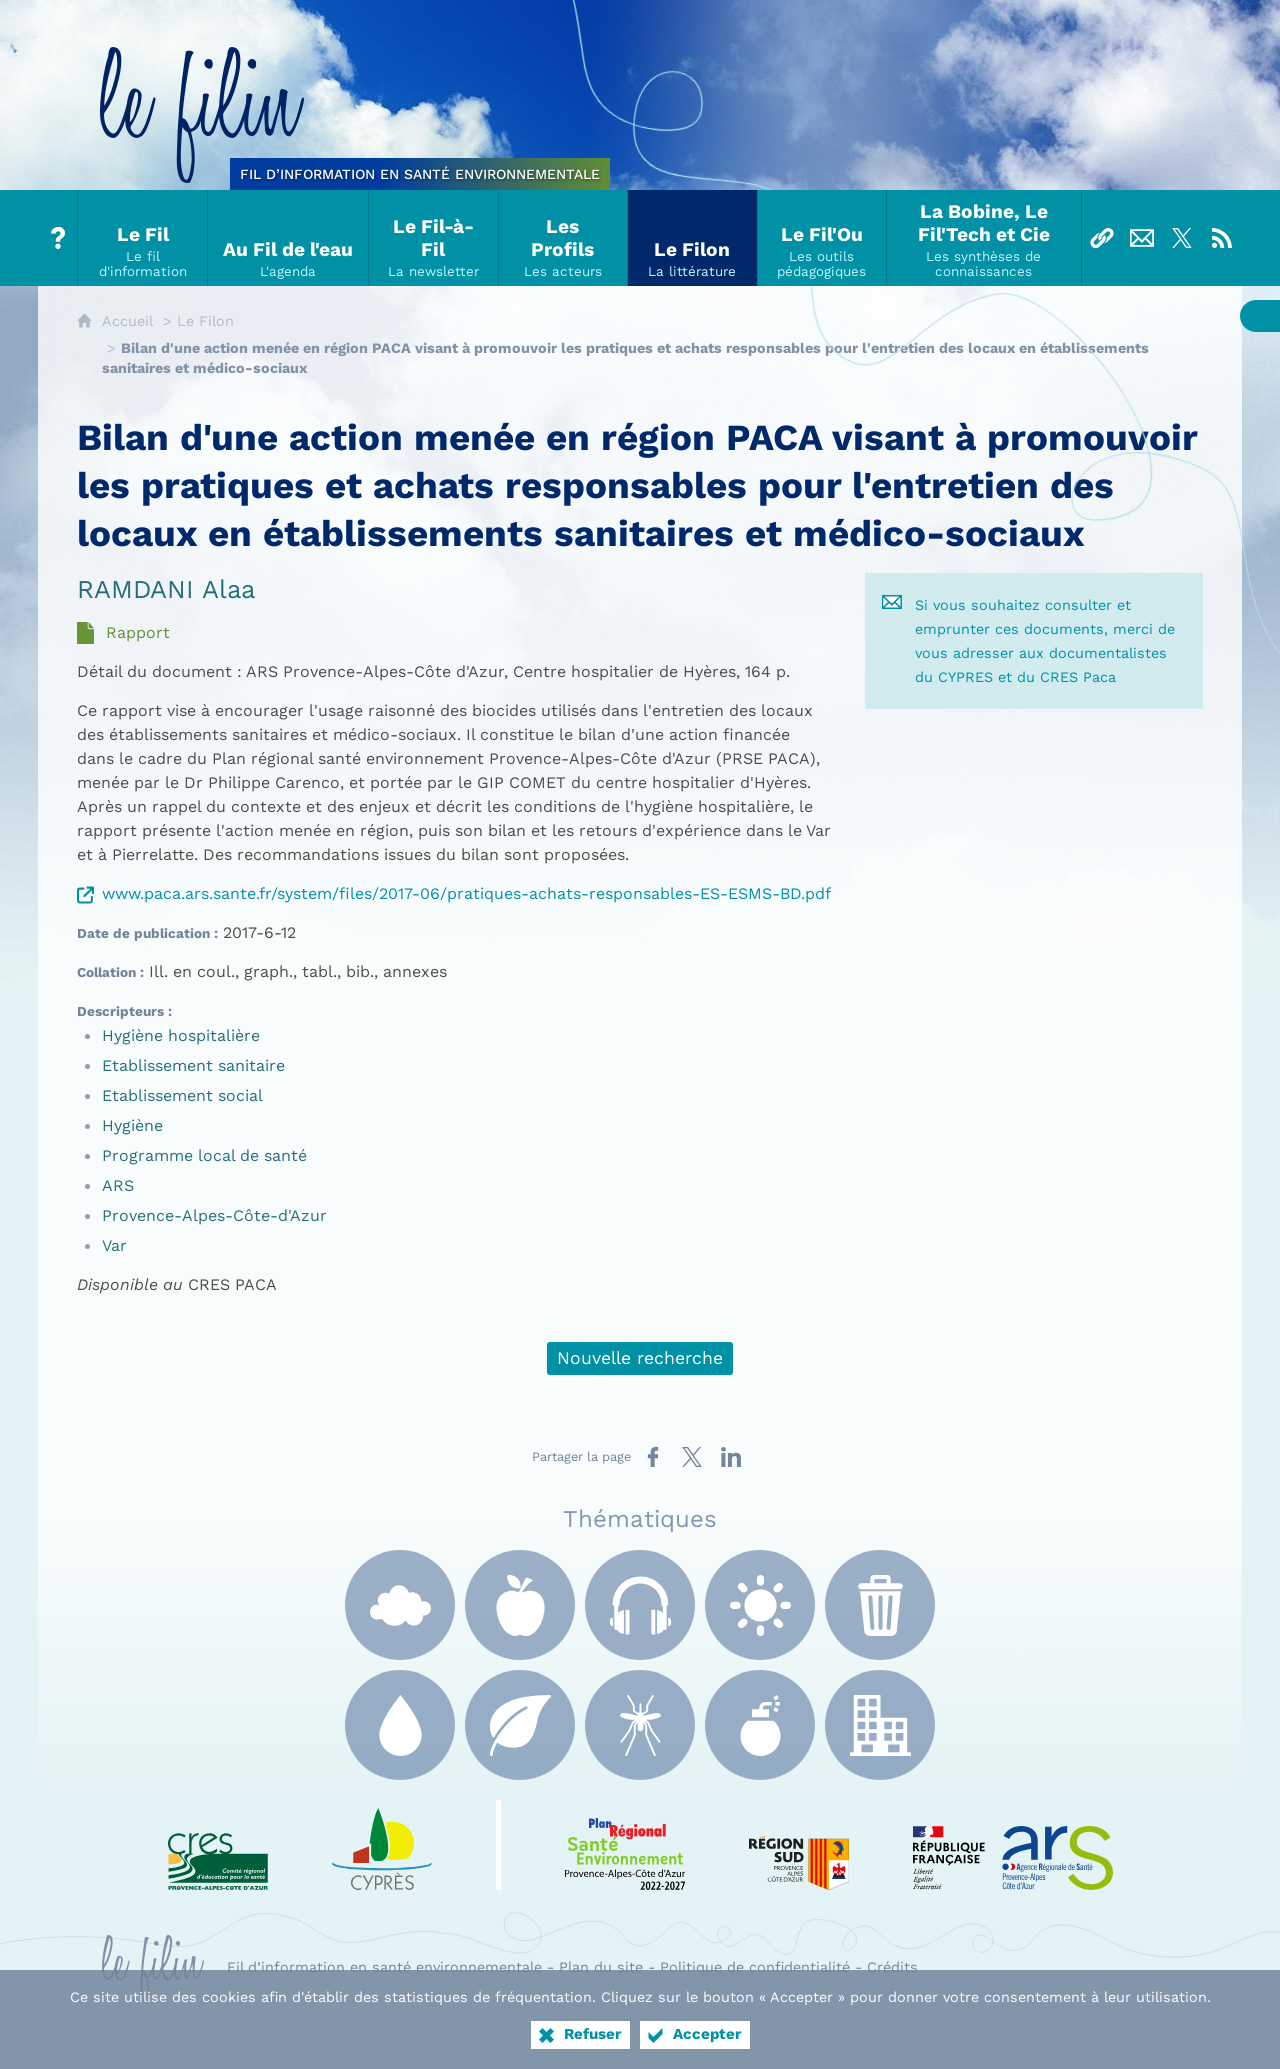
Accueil (127, 321)
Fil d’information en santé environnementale (384, 1967)
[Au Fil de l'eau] (288, 238)
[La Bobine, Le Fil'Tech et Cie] (984, 238)
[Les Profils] (564, 238)
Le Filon (205, 321)
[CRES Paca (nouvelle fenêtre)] (218, 1845)
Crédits (892, 1967)
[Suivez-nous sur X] (1182, 238)
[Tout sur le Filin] (58, 238)
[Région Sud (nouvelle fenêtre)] (799, 1845)
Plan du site (601, 1967)
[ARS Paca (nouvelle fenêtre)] (1013, 1845)
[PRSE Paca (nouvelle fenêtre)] (625, 1845)
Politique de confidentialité (755, 1967)
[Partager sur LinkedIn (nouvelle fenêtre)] (731, 1457)
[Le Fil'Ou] (823, 238)
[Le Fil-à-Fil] (434, 238)
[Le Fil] (143, 238)
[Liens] (1102, 238)
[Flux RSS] (1222, 238)
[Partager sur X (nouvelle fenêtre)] (692, 1457)
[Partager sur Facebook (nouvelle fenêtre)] (653, 1457)
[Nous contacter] (1142, 238)
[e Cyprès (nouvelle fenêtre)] (382, 1845)
